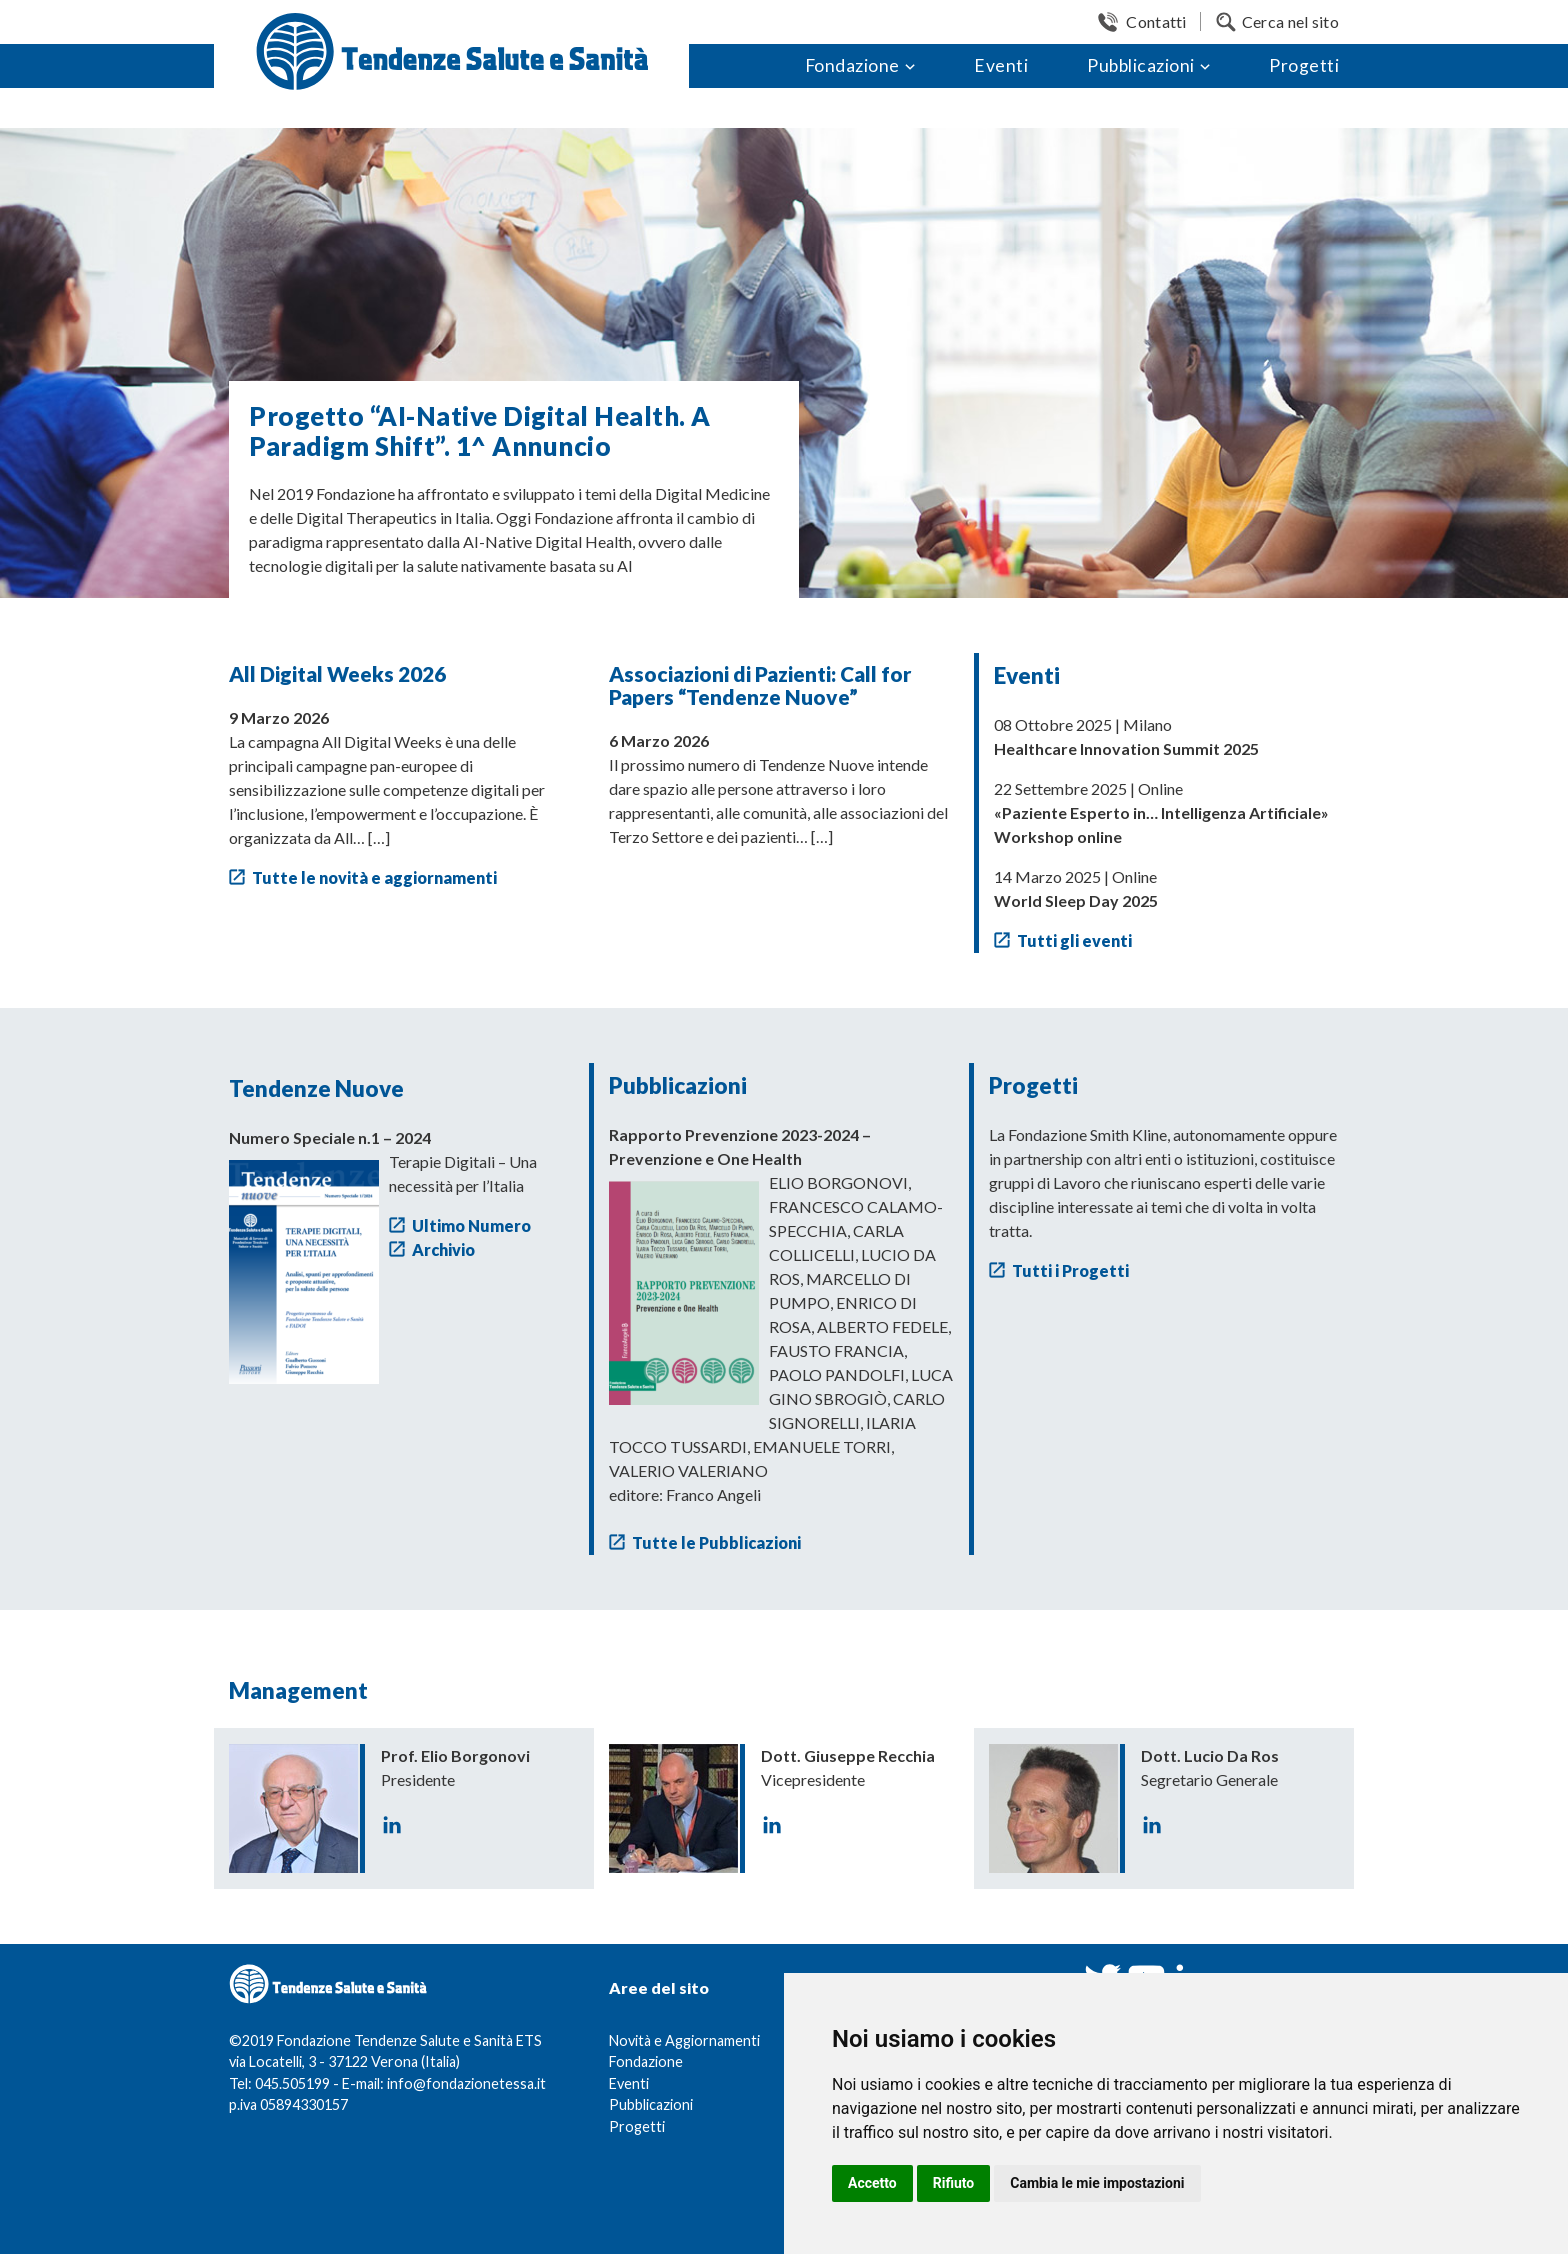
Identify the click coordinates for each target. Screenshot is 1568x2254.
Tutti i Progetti (1070, 1270)
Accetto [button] (872, 2183)
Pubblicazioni (1141, 65)
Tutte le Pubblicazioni (716, 1542)
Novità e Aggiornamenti (684, 2040)
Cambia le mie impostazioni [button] (1097, 2183)
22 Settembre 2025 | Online (1161, 812)
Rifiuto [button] (954, 2183)
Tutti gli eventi (1074, 940)
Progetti (1304, 65)
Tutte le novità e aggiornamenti (374, 877)
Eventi (1001, 65)
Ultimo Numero (471, 1225)
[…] (379, 837)
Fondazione (852, 65)
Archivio (443, 1249)
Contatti (1156, 21)
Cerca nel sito (1290, 21)
